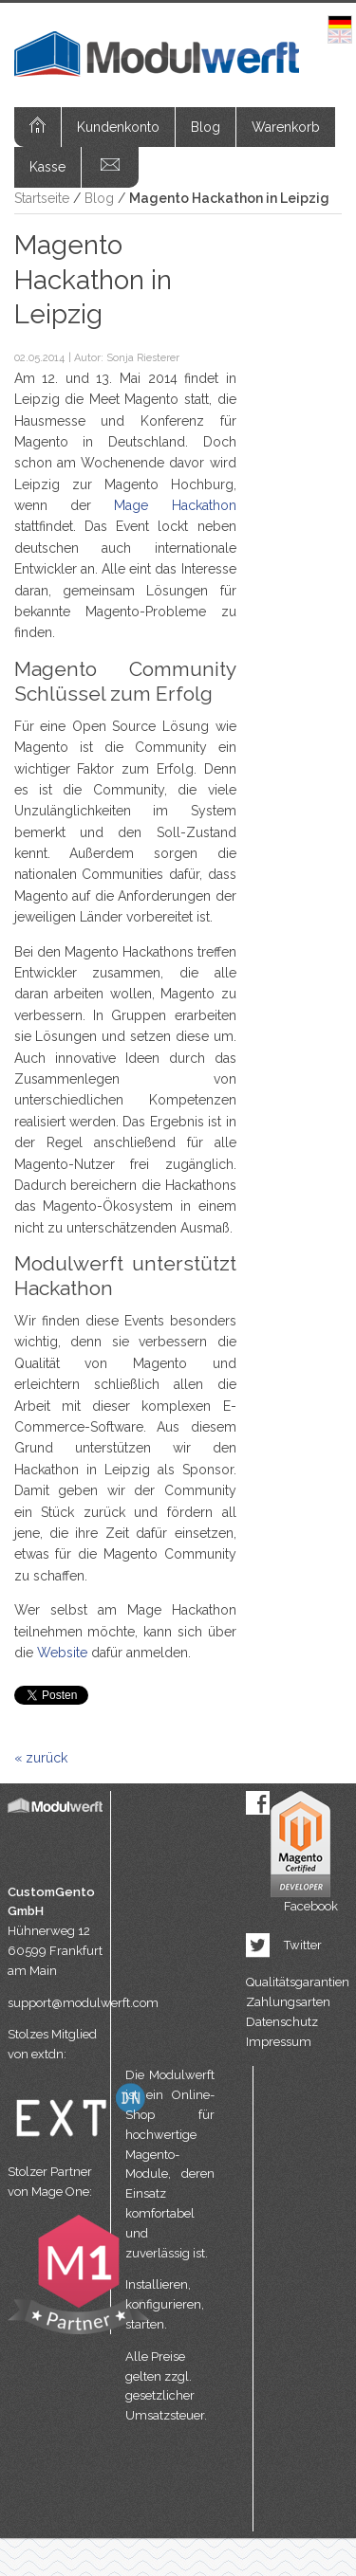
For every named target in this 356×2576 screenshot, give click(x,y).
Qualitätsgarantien (297, 1982)
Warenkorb (286, 127)
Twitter (303, 1945)
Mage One (60, 2191)
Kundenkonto (118, 127)
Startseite (41, 198)
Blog (205, 127)
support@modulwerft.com (59, 2003)
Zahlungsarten (288, 2002)
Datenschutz (282, 2022)
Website (62, 1652)
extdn (47, 2054)
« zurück (40, 1757)
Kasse (47, 166)
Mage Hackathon (174, 505)
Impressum (278, 2042)
